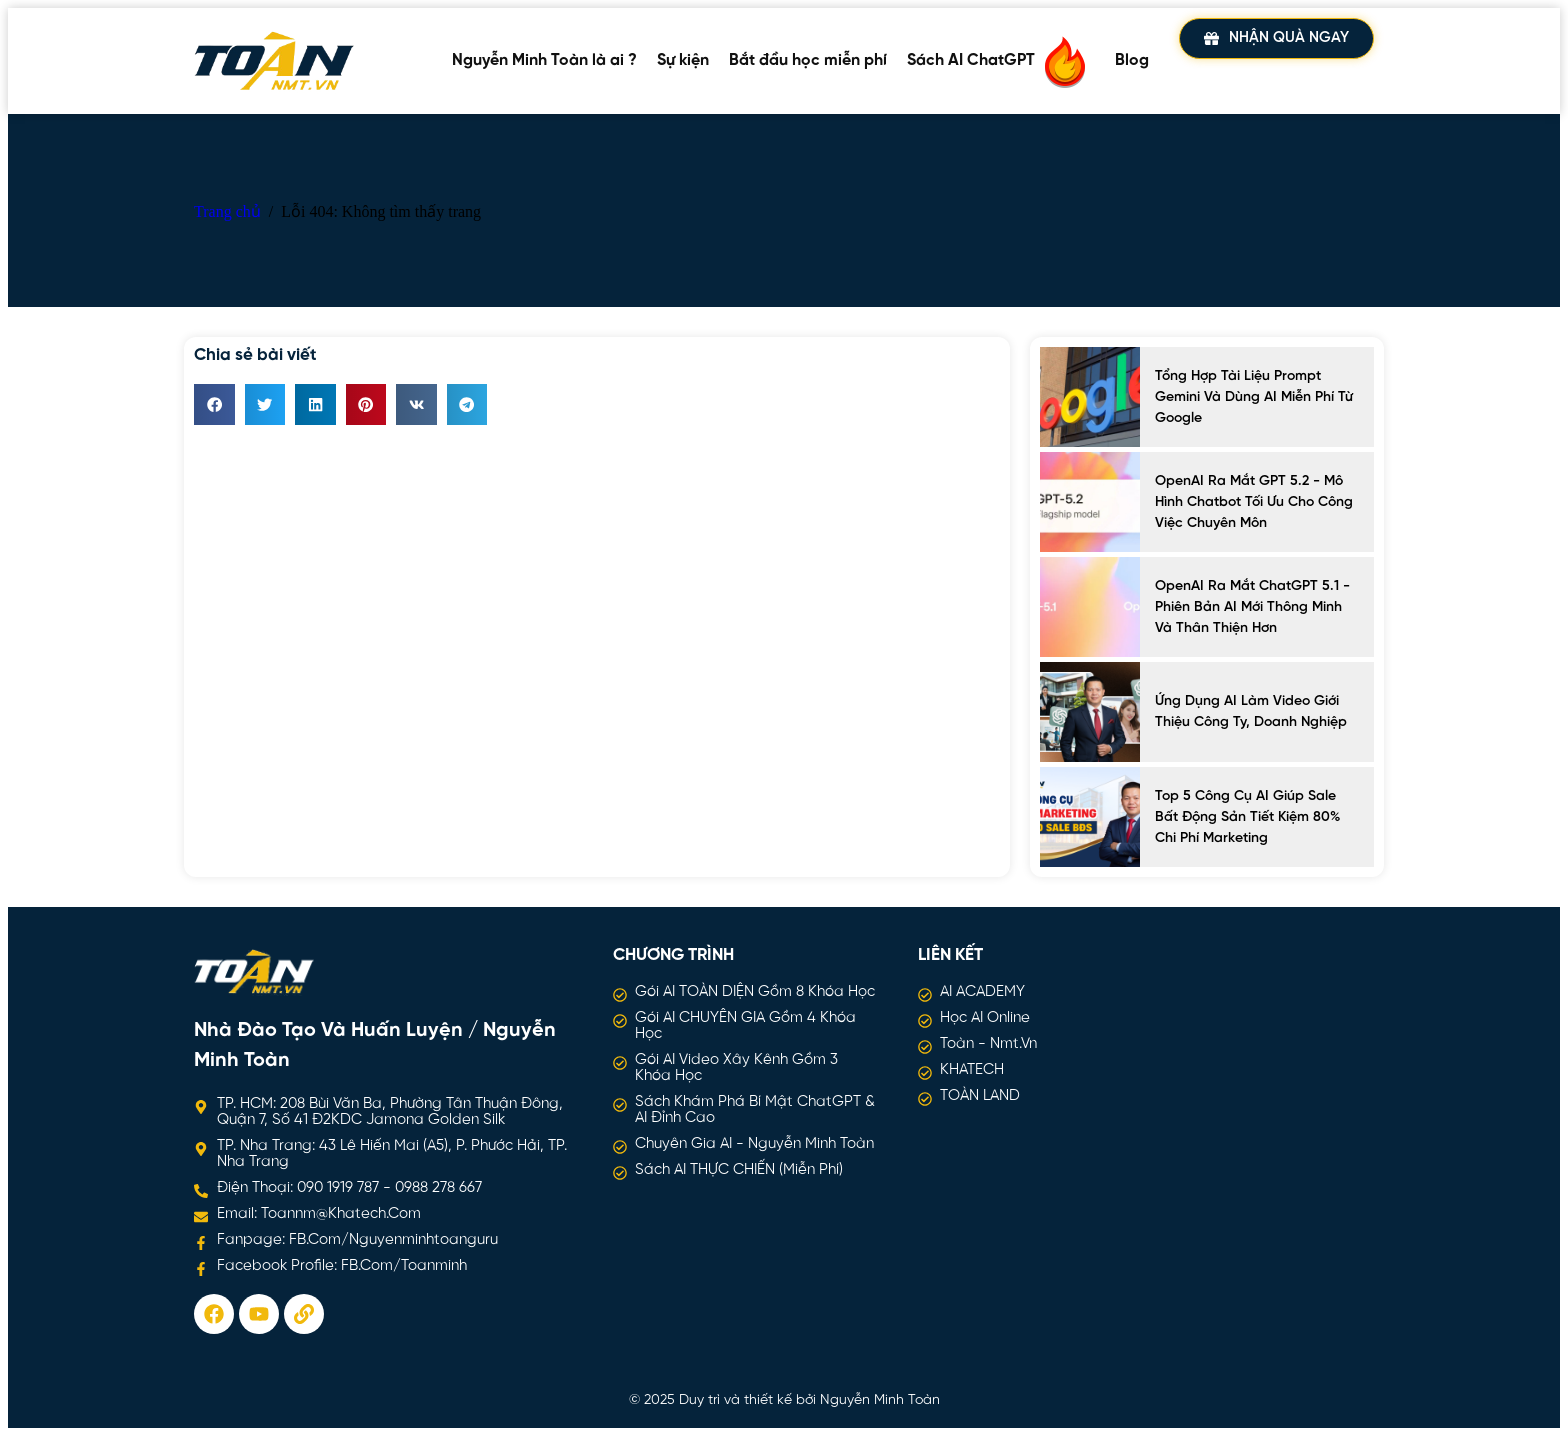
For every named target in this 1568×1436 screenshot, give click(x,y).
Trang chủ (227, 211)
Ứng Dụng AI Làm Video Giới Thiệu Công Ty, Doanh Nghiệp (1251, 712)
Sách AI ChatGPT (1001, 61)
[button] (214, 404)
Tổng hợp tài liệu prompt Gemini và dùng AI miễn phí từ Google (1254, 397)
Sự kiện (683, 60)
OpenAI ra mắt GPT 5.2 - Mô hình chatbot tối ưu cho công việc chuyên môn (1254, 502)
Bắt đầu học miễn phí (808, 60)
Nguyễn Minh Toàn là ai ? (544, 60)
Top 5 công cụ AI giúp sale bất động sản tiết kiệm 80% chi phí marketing (1247, 817)
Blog (1132, 60)
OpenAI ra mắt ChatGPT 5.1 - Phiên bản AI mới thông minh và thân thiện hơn (1252, 607)
